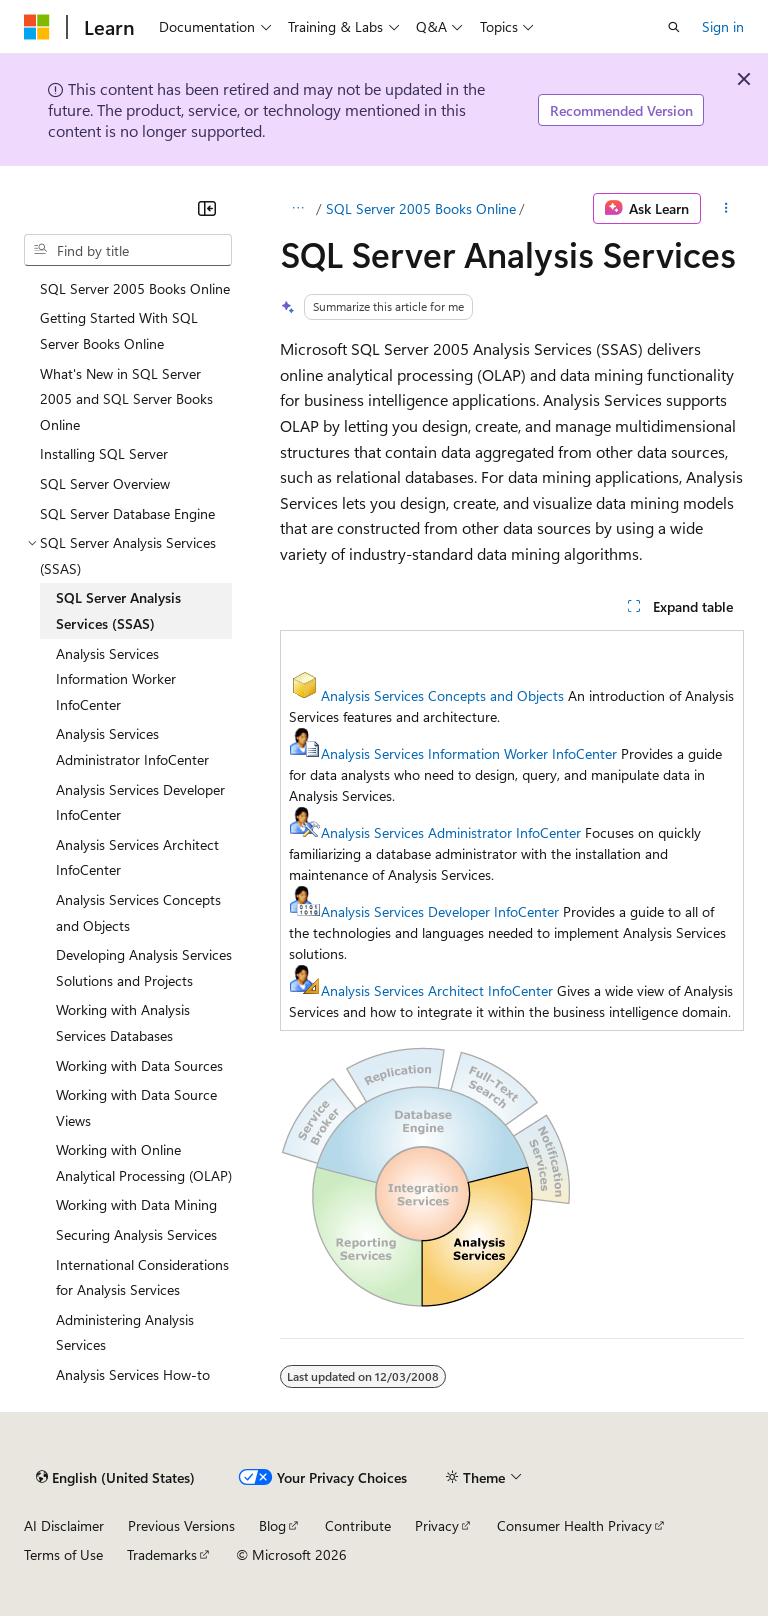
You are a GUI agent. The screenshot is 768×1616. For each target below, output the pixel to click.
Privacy (437, 1525)
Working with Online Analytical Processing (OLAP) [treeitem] (144, 1162)
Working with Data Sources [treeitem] (139, 1065)
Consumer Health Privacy (574, 1525)
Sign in (723, 26)
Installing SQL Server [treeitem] (104, 453)
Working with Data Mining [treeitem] (136, 1204)
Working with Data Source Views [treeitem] (136, 1107)
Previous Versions (181, 1525)
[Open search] (674, 27)
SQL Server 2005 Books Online (421, 208)
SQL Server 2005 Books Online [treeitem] (135, 288)
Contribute (358, 1525)
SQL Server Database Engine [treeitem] (127, 513)
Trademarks (162, 1554)
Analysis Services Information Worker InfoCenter (469, 753)
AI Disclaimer (64, 1525)
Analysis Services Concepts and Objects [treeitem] (138, 912)
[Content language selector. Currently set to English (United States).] (115, 1477)
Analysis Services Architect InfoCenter (437, 990)
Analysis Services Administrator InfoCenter (451, 832)
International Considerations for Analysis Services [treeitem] (142, 1277)
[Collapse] (207, 208)
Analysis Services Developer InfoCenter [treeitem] (140, 802)
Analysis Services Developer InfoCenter (440, 911)
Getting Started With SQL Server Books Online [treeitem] (119, 330)
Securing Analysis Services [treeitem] (136, 1234)
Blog (272, 1525)
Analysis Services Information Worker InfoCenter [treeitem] (116, 679)
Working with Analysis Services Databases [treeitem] (123, 1022)
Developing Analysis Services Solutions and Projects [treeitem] (144, 967)
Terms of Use (63, 1554)
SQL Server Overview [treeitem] (105, 483)
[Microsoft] (37, 27)
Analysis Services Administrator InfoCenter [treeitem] (132, 746)
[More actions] (726, 209)
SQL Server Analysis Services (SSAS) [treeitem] (118, 610)
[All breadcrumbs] (297, 209)
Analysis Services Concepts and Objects (442, 695)
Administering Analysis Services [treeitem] (125, 1332)
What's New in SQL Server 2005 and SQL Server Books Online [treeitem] (126, 399)
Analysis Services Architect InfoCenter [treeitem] (137, 857)
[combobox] (128, 250)
